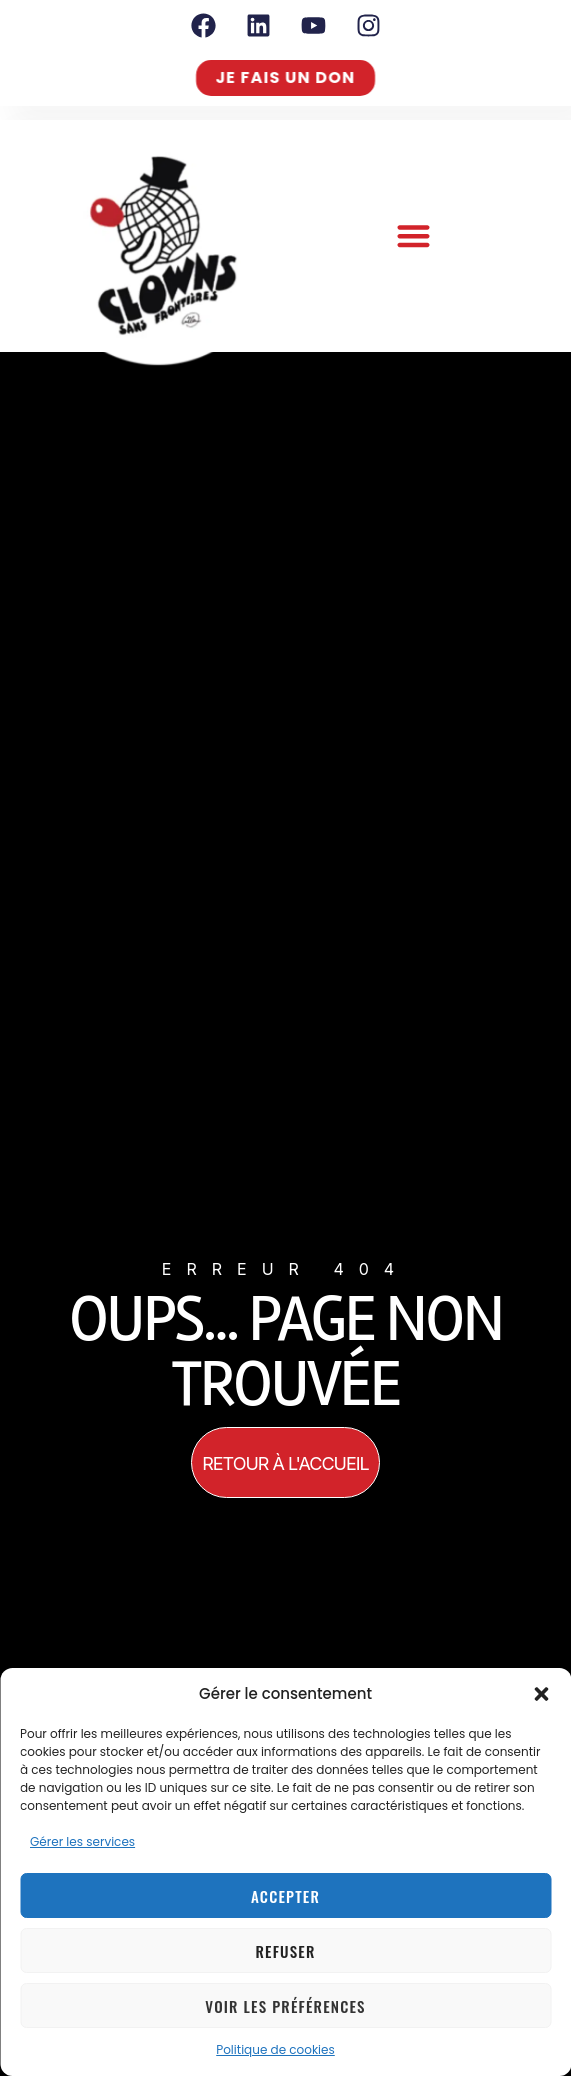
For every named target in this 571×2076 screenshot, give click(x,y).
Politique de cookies (275, 2049)
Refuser (285, 1951)
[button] (541, 1694)
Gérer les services (82, 1841)
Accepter (285, 1896)
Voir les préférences (285, 2006)
